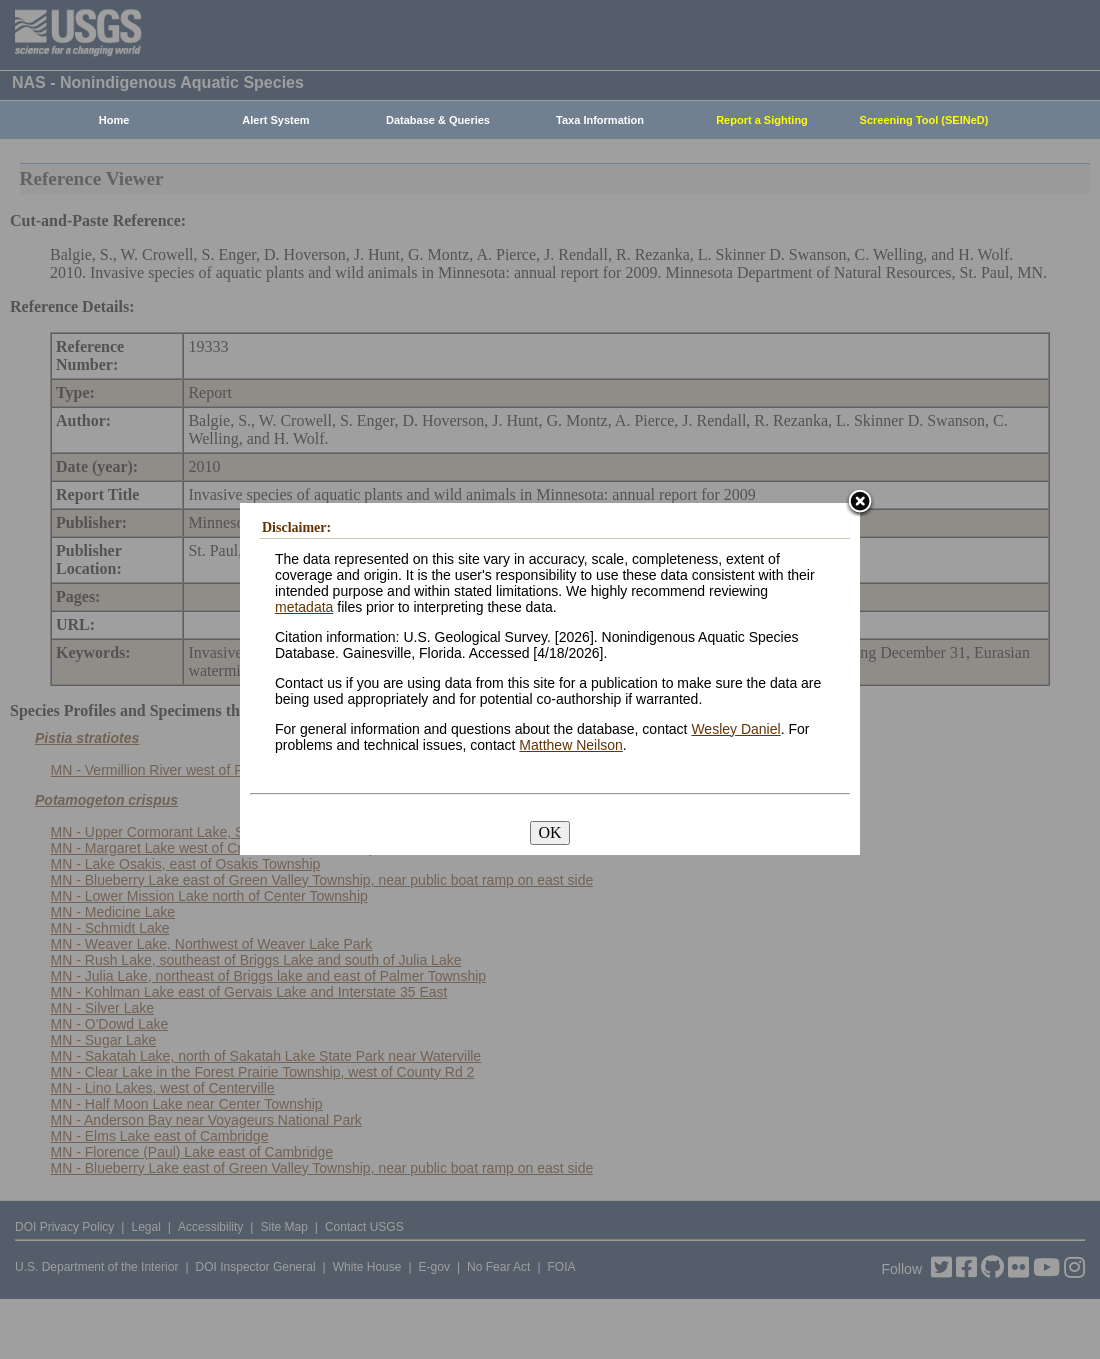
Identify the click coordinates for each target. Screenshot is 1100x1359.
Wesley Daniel (735, 729)
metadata (304, 607)
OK (549, 832)
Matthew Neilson (571, 745)
